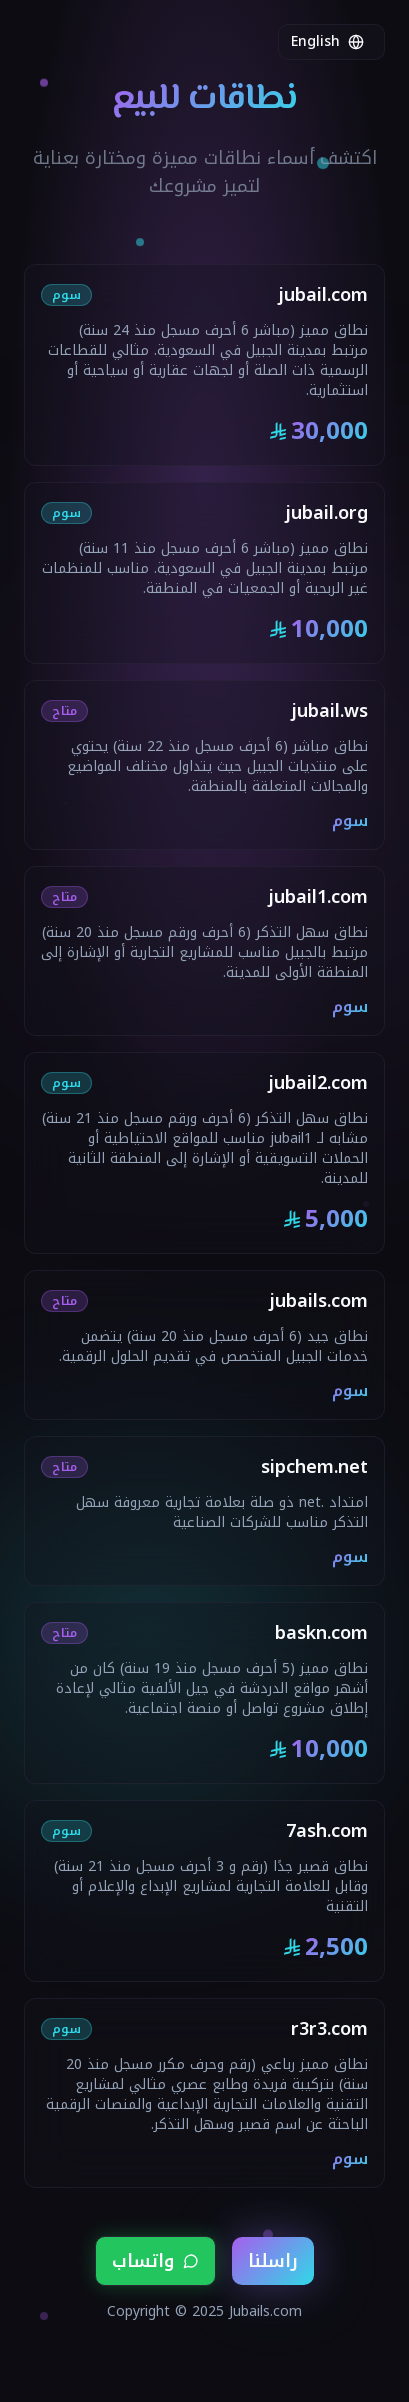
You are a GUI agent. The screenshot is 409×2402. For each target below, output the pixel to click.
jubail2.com (318, 1083)
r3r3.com (329, 2029)
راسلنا (273, 2261)
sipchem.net (314, 1467)
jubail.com (323, 295)
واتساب (155, 2261)
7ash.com (327, 1831)
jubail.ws (329, 711)
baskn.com (321, 1633)
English (327, 41)
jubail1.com (318, 897)
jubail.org (326, 513)
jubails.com (318, 1301)
